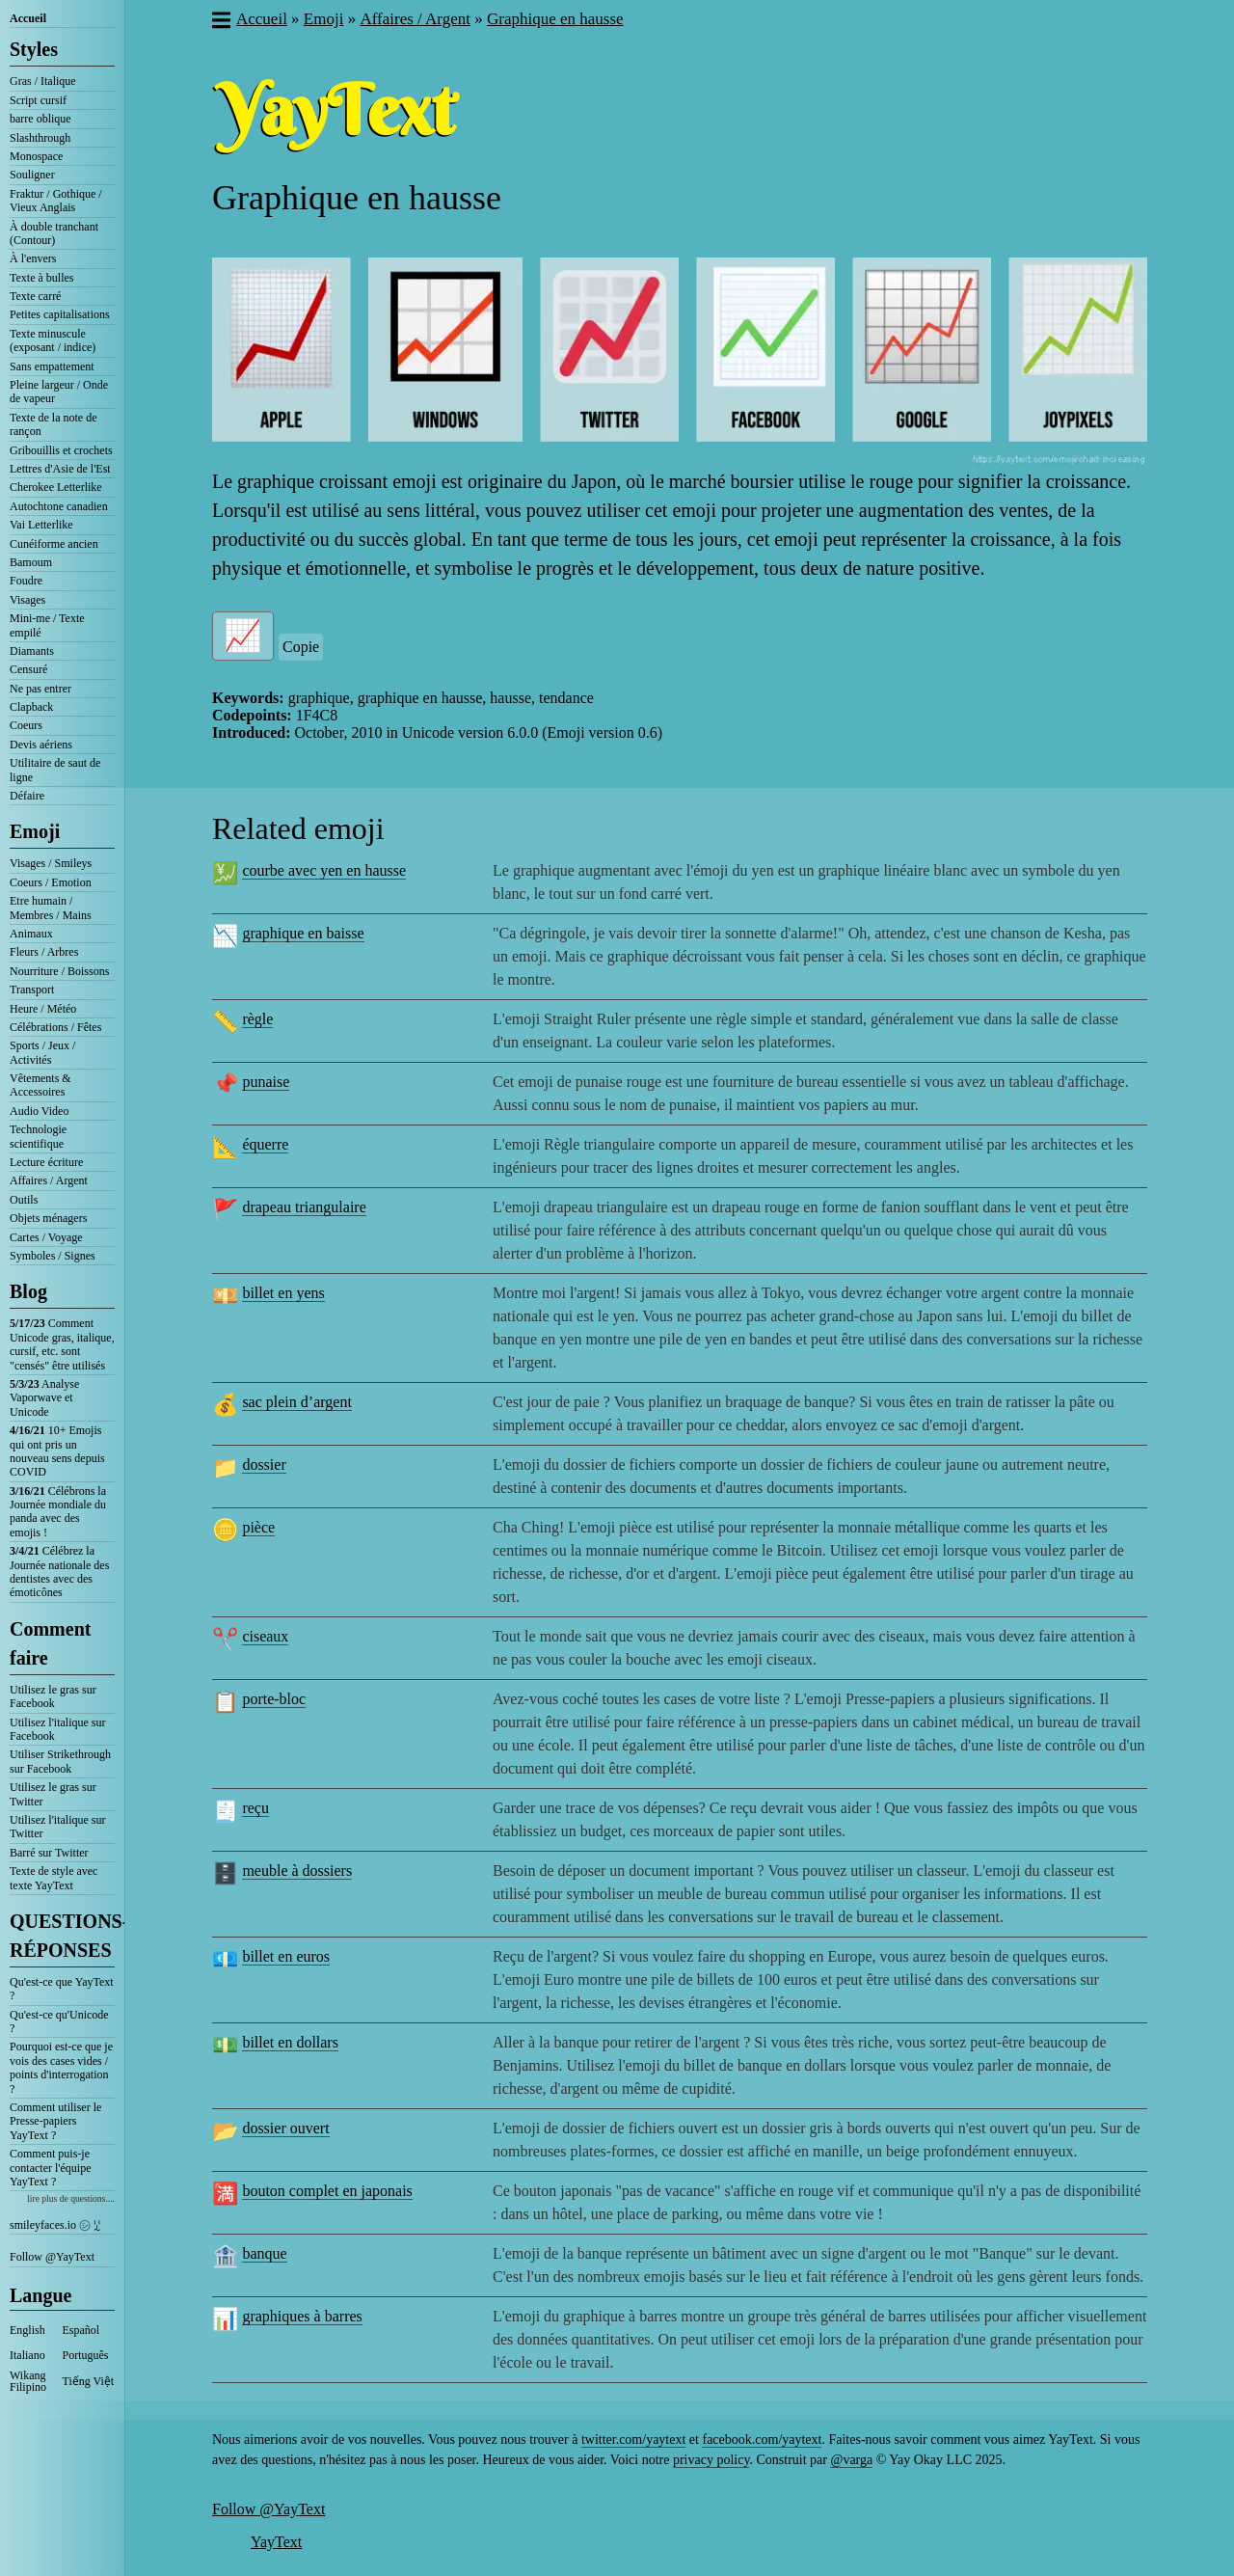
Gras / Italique (43, 81)
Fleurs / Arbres (44, 952)
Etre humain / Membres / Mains (51, 907)
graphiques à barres (302, 2316)
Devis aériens (41, 744)
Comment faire (50, 1643)
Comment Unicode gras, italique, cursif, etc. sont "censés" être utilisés (62, 1343)
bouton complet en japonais (327, 2191)
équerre (265, 1144)
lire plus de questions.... (71, 2198)
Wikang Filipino (28, 2381)
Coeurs (26, 725)
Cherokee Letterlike (56, 487)
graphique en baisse (302, 933)
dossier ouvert (285, 2128)
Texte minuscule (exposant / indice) (52, 340)
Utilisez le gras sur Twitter (53, 1793)
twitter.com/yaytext (633, 2439)
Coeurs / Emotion (51, 882)
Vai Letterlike (41, 524)
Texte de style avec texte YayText (53, 1877)
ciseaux (265, 1636)
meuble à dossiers (297, 1870)
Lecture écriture (46, 1162)
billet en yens (283, 1293)
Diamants (32, 651)
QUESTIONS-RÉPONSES (62, 1936)
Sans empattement (52, 366)
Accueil (28, 18)
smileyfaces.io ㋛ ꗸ (55, 2225)
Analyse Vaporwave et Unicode (44, 1398)
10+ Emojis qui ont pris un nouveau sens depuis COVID (57, 1451)
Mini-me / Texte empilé (47, 624)
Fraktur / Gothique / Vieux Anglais (56, 200)
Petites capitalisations (60, 314)
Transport (32, 989)
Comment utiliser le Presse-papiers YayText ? (55, 2121)
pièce (258, 1527)
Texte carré (35, 296)
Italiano (27, 2355)
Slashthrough (40, 138)
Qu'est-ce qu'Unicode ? (59, 2021)
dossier (263, 1464)
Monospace (36, 156)
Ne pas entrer (40, 688)
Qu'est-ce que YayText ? (62, 1988)
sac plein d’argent (296, 1402)
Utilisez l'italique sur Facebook (57, 1729)
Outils (24, 1200)
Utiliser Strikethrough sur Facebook (60, 1761)
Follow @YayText (52, 2257)
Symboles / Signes (52, 1255)
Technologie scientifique (38, 1136)
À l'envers (33, 258)
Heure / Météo (43, 1009)
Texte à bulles (41, 278)
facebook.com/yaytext (761, 2439)
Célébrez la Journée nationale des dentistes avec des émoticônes (59, 1571)
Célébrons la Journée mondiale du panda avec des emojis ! (58, 1511)
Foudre (26, 580)
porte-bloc (274, 1699)
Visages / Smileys (51, 863)
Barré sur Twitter (49, 1852)
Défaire (27, 795)
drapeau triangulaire (303, 1207)
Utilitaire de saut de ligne (55, 769)
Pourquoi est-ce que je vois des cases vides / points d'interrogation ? (61, 2067)
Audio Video (39, 1111)
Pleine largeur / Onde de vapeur (59, 391)
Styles (34, 49)
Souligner (32, 174)
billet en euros (286, 1956)
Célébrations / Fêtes (55, 1027)
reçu (255, 1808)
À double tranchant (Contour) (54, 233)
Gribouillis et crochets (61, 450)
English (27, 2330)
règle (257, 1019)
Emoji (35, 831)
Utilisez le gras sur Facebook (53, 1696)
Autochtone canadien (59, 506)
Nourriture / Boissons (59, 971)
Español (81, 2330)
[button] (220, 22)
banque (264, 2253)
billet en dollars (290, 2042)
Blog (28, 1291)
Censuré (28, 669)
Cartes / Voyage (46, 1237)
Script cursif (38, 100)
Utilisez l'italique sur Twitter (57, 1826)
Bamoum (31, 562)
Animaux (31, 933)
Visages (27, 600)
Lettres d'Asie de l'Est (60, 468)
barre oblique (40, 118)
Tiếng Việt (89, 2381)
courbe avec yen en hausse (324, 870)
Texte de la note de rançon (53, 424)
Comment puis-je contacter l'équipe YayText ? (50, 2167)
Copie (300, 646)
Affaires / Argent (49, 1180)
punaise (265, 1081)
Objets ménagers (48, 1218)
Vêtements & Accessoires (40, 1084)
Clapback (31, 707)
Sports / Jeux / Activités (42, 1052)
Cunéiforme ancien (54, 544)
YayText (276, 2542)
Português (86, 2355)
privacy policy (711, 2460)
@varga (851, 2460)
